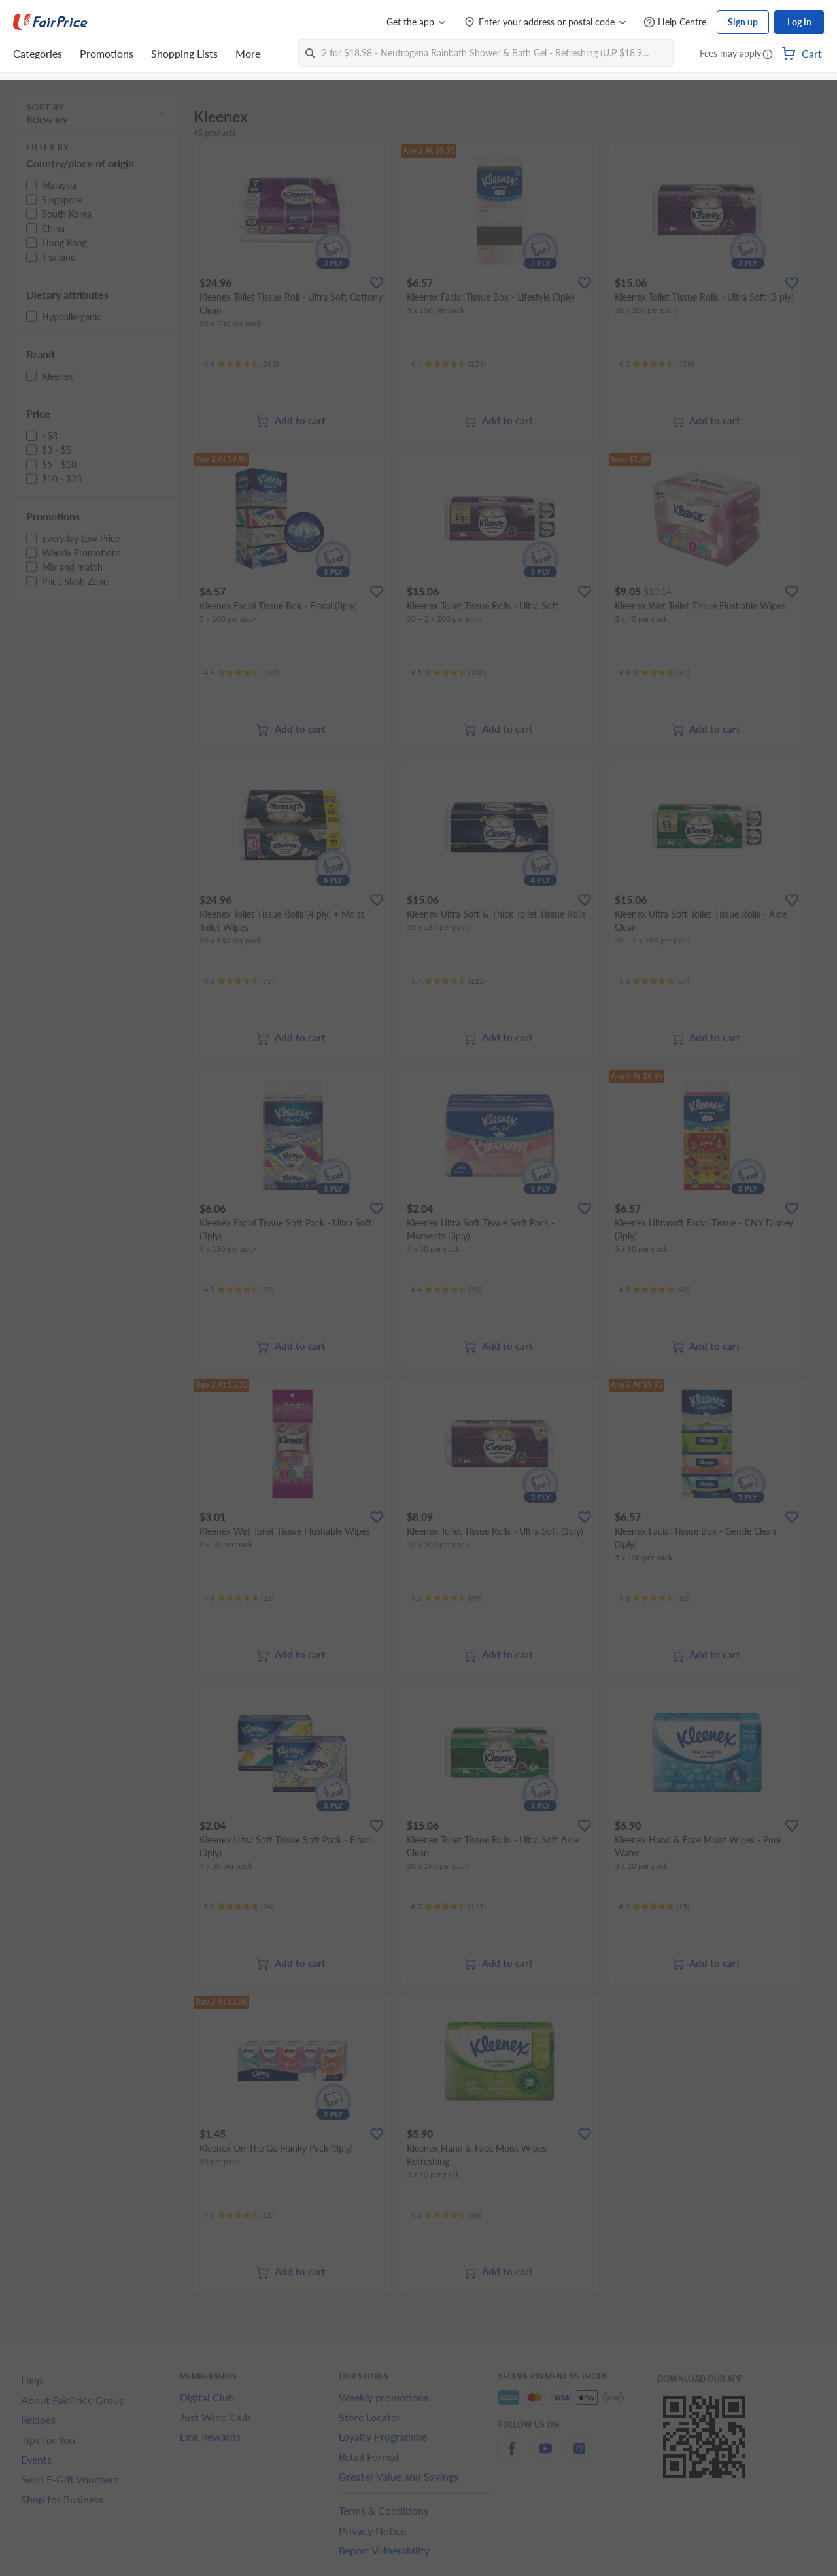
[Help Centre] (674, 22)
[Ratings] (240, 364)
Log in (799, 21)
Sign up (743, 21)
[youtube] (545, 2456)
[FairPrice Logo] (50, 22)
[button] (767, 55)
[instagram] (579, 2456)
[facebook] (511, 2456)
